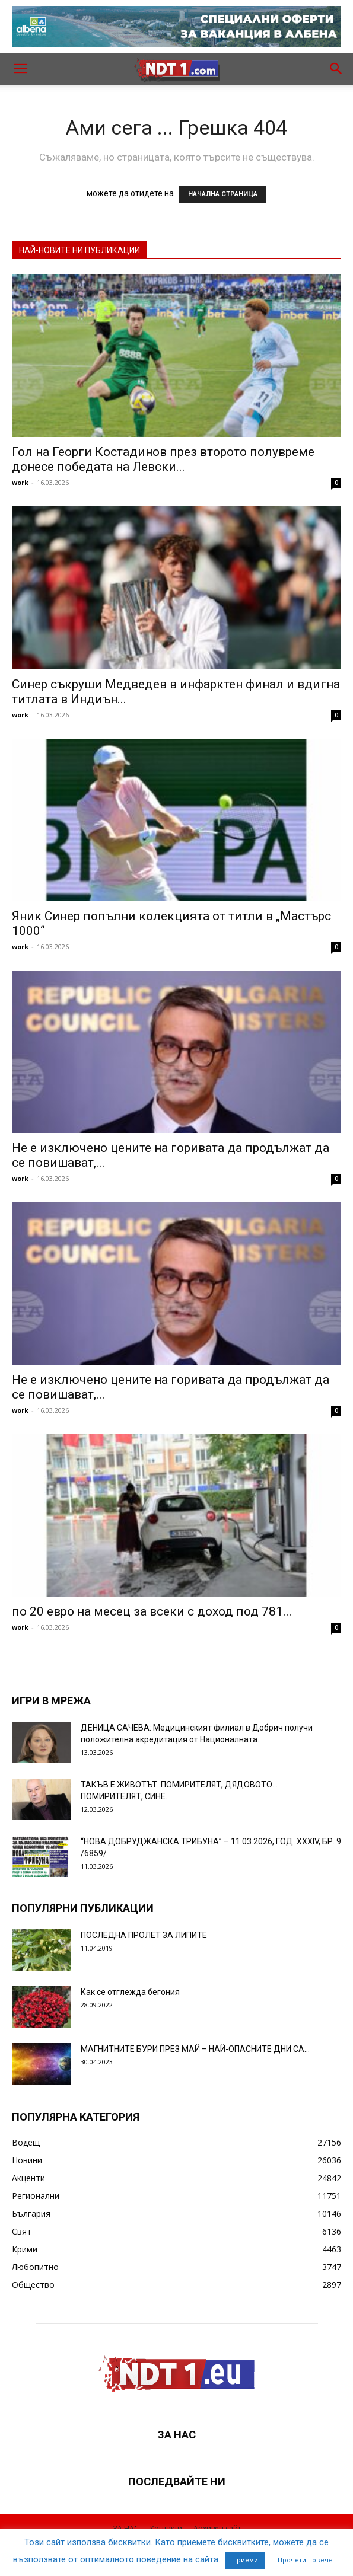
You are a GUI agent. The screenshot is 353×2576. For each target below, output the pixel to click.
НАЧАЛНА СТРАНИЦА (222, 194)
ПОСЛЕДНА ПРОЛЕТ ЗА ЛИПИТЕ (144, 1935)
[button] (20, 69)
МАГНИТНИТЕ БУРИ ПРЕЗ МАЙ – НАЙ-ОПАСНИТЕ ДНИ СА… (195, 2049)
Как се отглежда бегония (130, 1992)
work (20, 482)
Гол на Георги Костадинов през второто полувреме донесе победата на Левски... (163, 459)
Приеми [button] (245, 2560)
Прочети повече (305, 2560)
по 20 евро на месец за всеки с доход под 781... (152, 1611)
